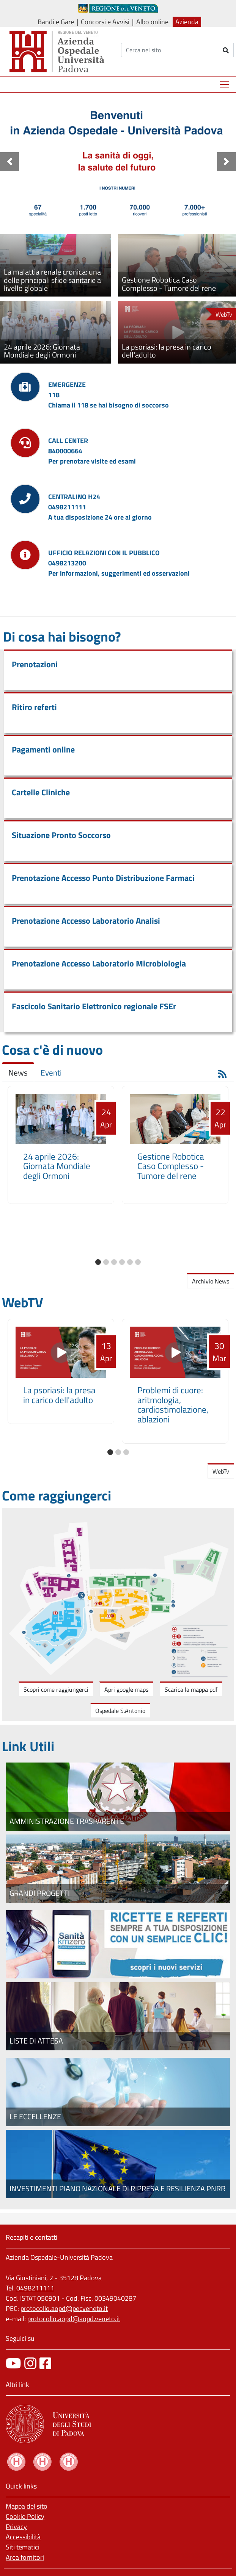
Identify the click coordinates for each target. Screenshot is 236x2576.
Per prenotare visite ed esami (92, 461)
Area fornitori (25, 2557)
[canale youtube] (13, 2363)
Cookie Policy (25, 2516)
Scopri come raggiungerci (56, 1689)
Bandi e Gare (56, 22)
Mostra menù (225, 81)
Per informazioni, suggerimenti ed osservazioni (119, 573)
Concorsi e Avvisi (105, 22)
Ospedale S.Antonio (120, 1710)
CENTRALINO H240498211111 (74, 502)
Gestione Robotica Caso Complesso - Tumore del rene (170, 1166)
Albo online (152, 22)
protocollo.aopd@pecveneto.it (64, 2308)
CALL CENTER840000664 (68, 446)
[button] (9, 161)
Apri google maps (126, 1689)
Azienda (186, 22)
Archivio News (210, 1281)
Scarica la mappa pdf (191, 1689)
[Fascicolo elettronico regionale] (118, 1944)
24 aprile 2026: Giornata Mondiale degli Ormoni (56, 1166)
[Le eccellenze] (118, 2092)
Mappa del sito (26, 2506)
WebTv (220, 1471)
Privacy (16, 2526)
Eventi (51, 1073)
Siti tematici (22, 2547)
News (18, 1073)
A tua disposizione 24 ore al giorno (100, 517)
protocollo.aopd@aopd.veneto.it (73, 2319)
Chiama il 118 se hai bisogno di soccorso (108, 405)
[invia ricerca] (226, 50)
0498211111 (35, 2288)
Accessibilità (23, 2537)
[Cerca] (169, 50)
